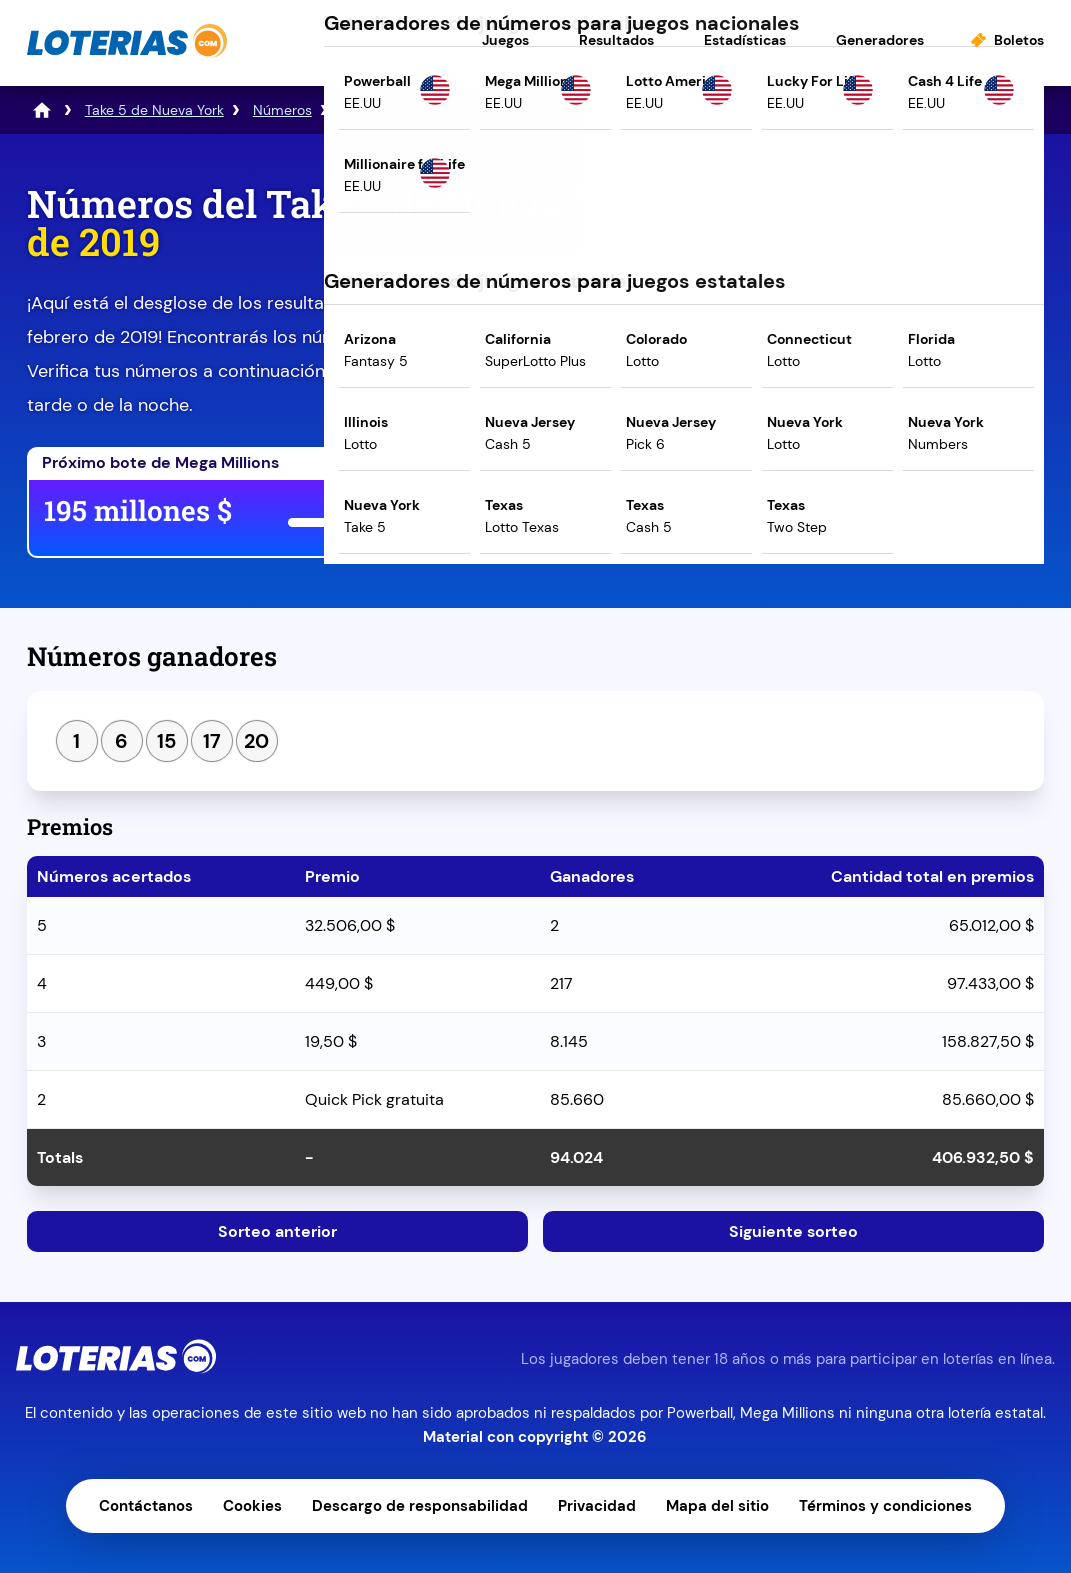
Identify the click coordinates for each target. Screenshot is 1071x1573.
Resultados (616, 40)
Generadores (880, 40)
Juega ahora (679, 514)
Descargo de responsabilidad (420, 1506)
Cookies (252, 1506)
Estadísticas (745, 40)
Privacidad (597, 1506)
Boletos (1019, 40)
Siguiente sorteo (793, 1231)
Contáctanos (146, 1506)
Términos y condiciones (885, 1506)
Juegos (505, 40)
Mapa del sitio (717, 1506)
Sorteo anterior (277, 1231)
